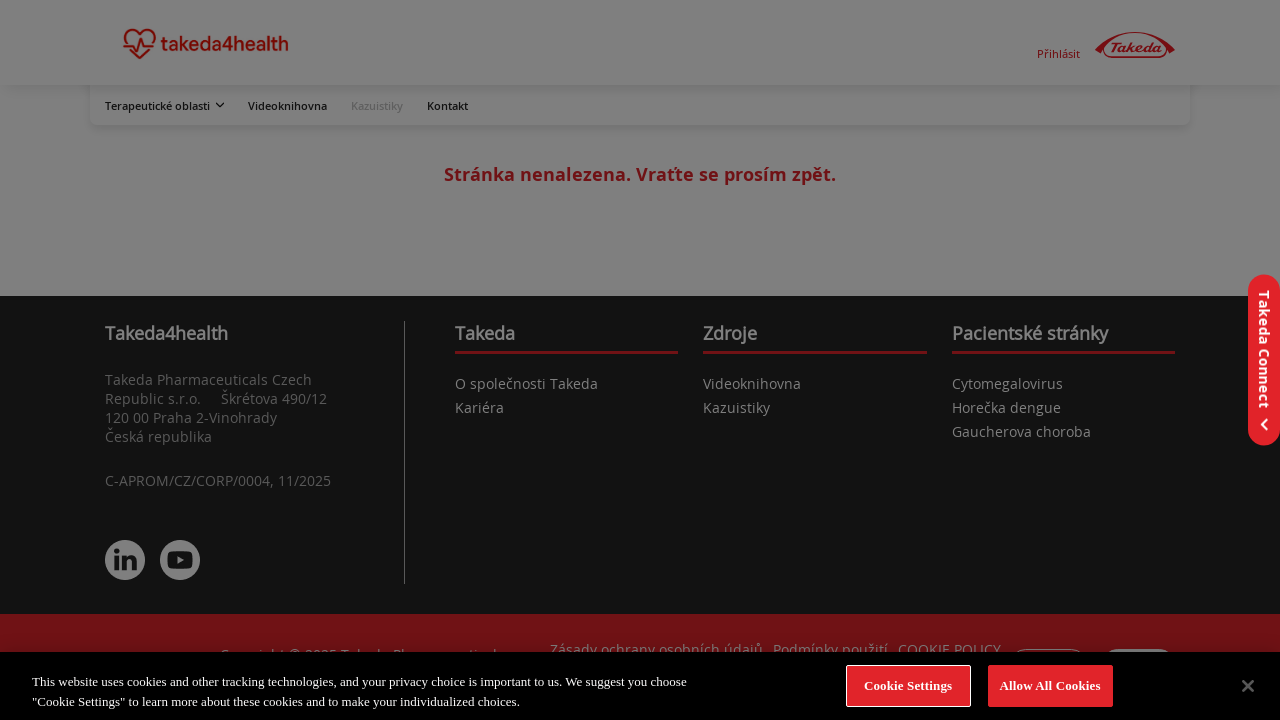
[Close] (1248, 690)
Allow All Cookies (1050, 690)
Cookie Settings (908, 690)
